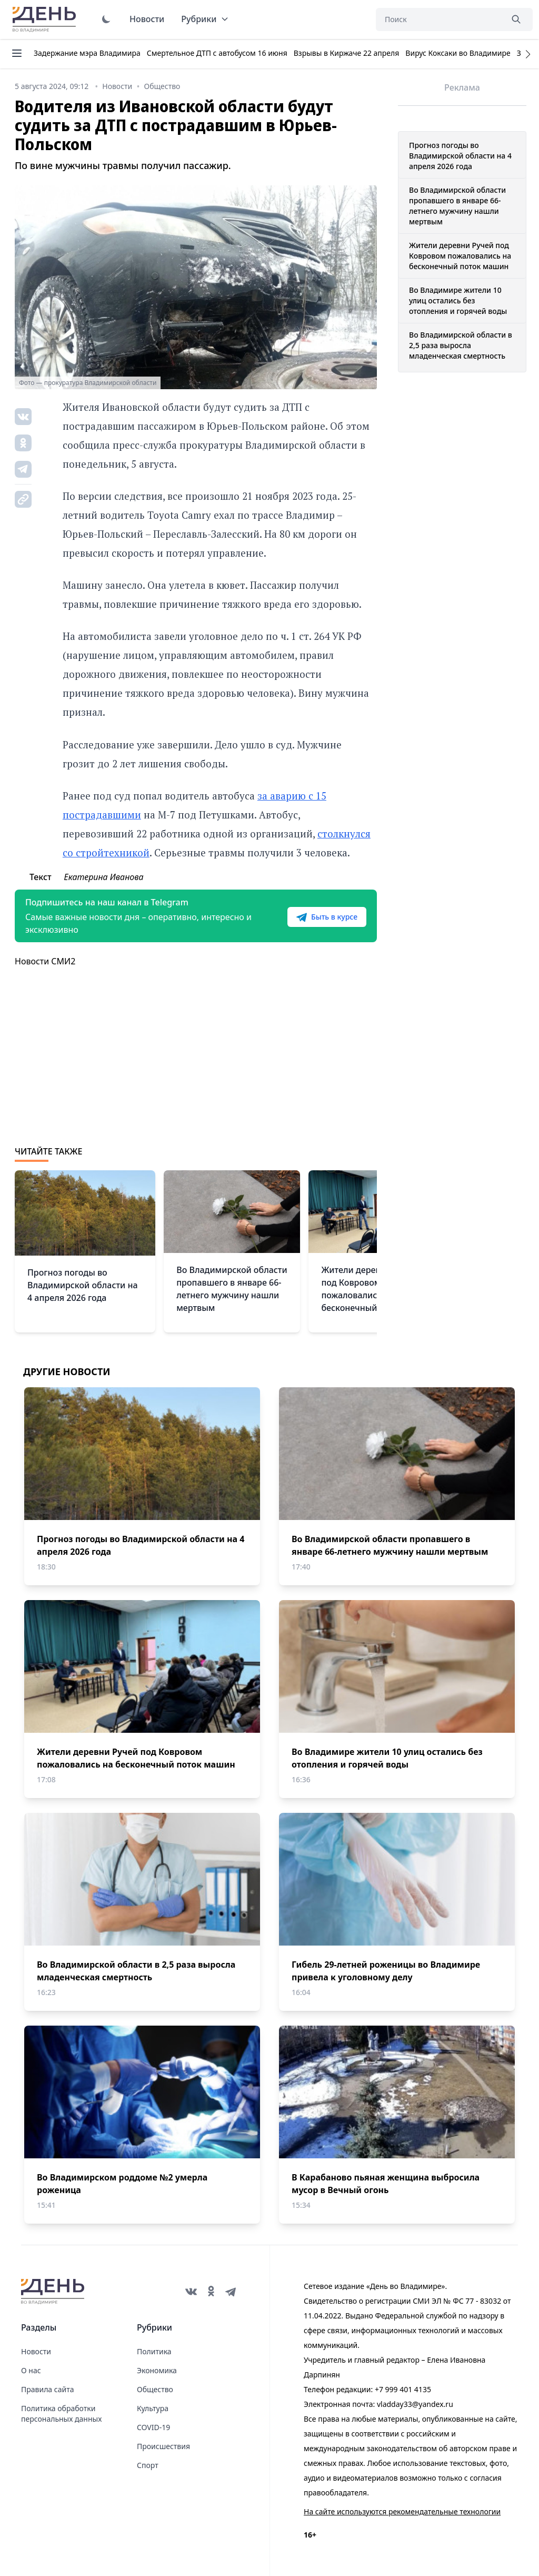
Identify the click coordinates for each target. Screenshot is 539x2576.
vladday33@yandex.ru (415, 2404)
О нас (31, 2370)
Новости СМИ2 (45, 961)
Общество (155, 2389)
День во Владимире (46, 19)
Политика (154, 2351)
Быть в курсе (326, 917)
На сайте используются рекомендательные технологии (402, 2511)
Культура (152, 2408)
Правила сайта (47, 2389)
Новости (146, 19)
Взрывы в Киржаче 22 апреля (347, 53)
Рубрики (205, 19)
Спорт (147, 2465)
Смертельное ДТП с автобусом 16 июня (217, 53)
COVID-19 (153, 2427)
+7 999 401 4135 (403, 2389)
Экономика (157, 2370)
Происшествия (163, 2446)
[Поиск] (439, 19)
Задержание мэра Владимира (87, 53)
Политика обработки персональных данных (61, 2413)
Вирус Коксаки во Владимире (457, 53)
